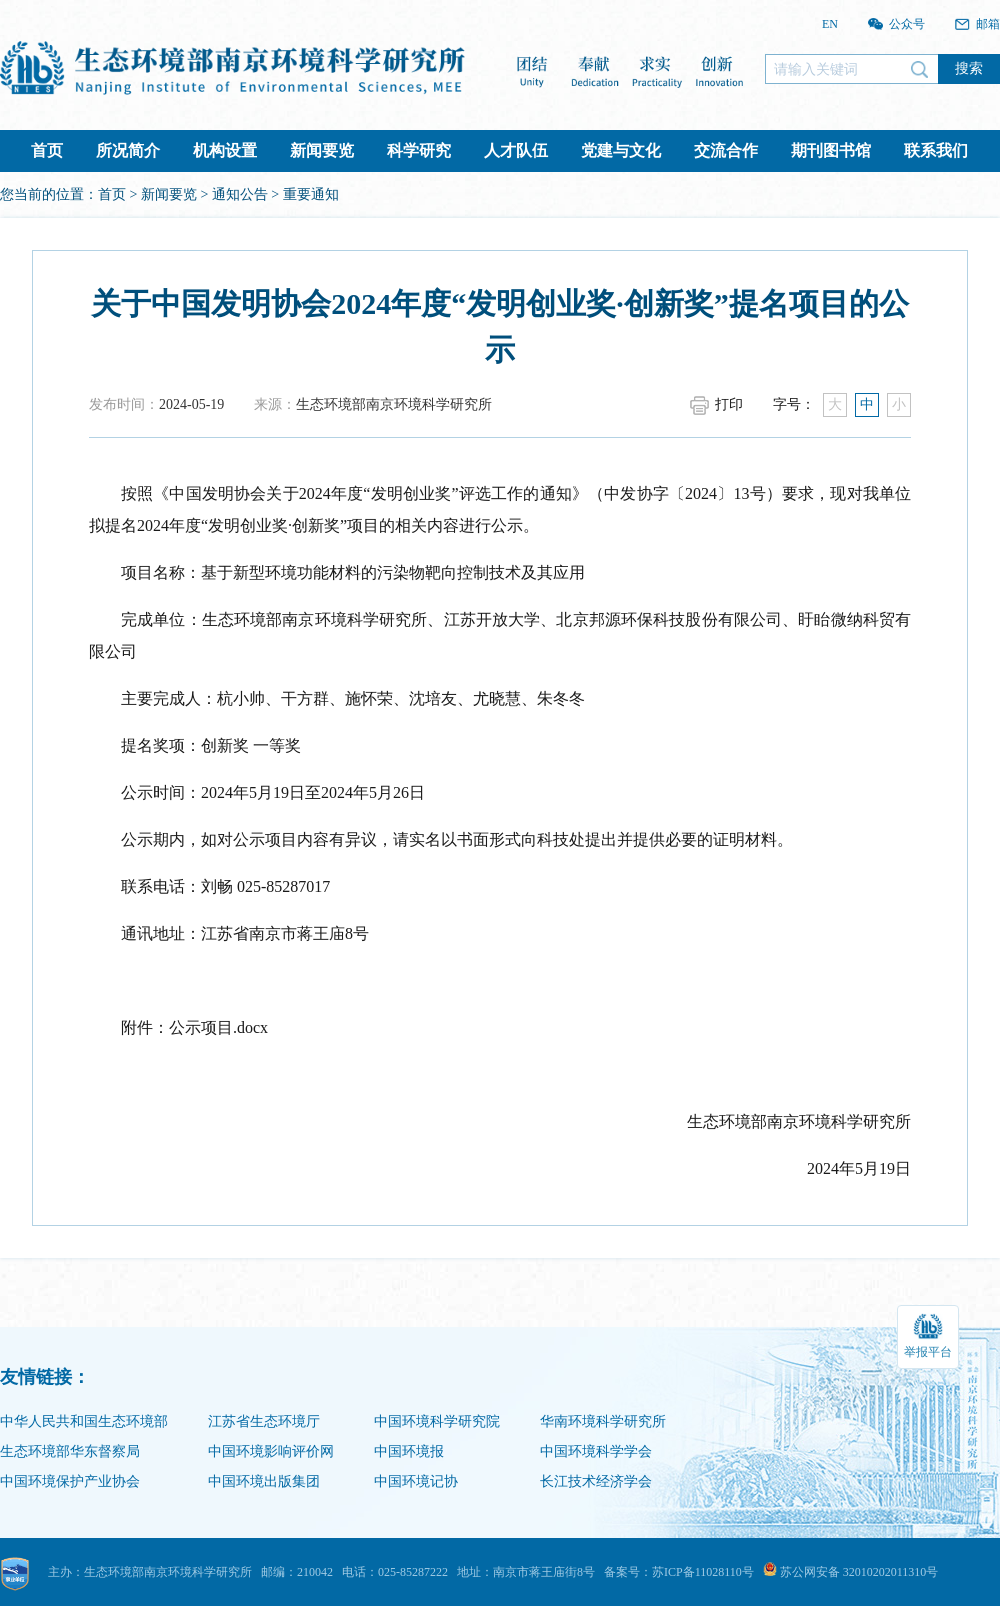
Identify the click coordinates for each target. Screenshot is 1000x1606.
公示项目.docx (218, 1027)
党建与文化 (621, 150)
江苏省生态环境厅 (264, 1421)
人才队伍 (516, 150)
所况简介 (128, 150)
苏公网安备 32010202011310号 (851, 1572)
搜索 (969, 68)
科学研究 (419, 150)
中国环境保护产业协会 (70, 1481)
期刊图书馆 (831, 150)
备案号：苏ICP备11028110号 (679, 1572)
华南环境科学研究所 (603, 1421)
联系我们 (936, 150)
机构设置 (225, 150)
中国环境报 (409, 1451)
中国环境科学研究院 (437, 1421)
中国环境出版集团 (264, 1481)
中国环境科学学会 (596, 1451)
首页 (47, 150)
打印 (729, 404)
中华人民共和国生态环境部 (84, 1421)
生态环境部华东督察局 (70, 1451)
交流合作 (726, 150)
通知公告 (240, 194)
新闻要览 (322, 150)
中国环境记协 (416, 1481)
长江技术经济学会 (596, 1481)
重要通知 (311, 194)
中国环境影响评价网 (271, 1451)
